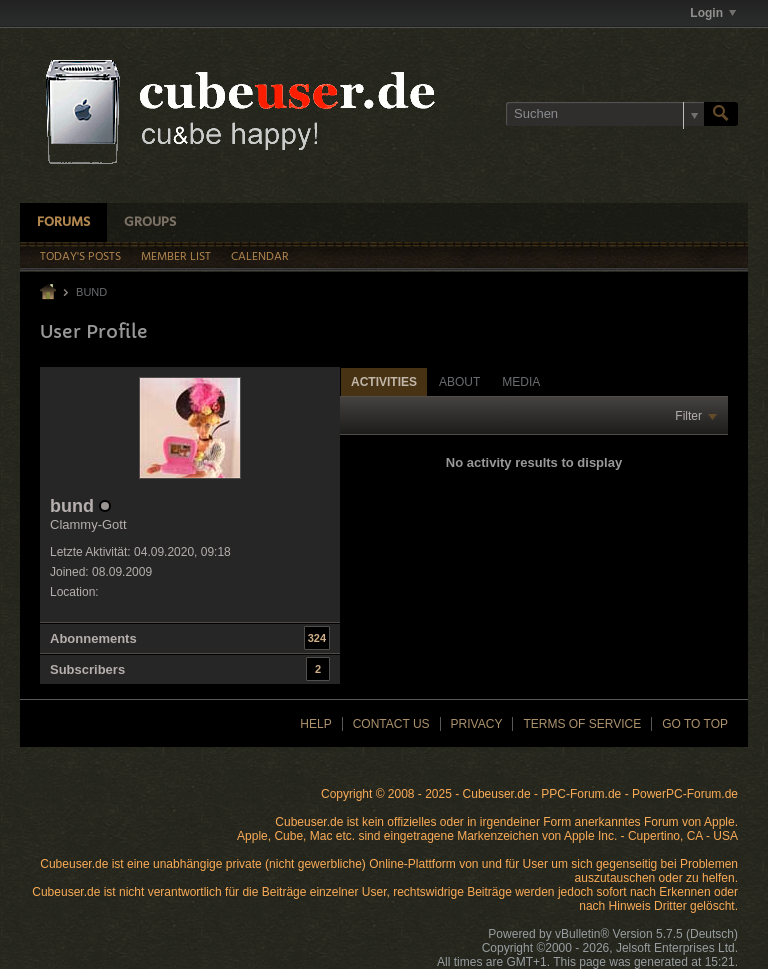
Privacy (477, 724)
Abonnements (93, 638)
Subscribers (87, 669)
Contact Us (391, 724)
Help (315, 724)
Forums (63, 222)
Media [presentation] (521, 382)
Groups (150, 222)
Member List (176, 257)
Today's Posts (80, 257)
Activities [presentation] (384, 382)
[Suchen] (605, 114)
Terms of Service (582, 724)
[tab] (384, 381)
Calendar (260, 257)
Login (713, 13)
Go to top (695, 724)
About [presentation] (459, 382)
